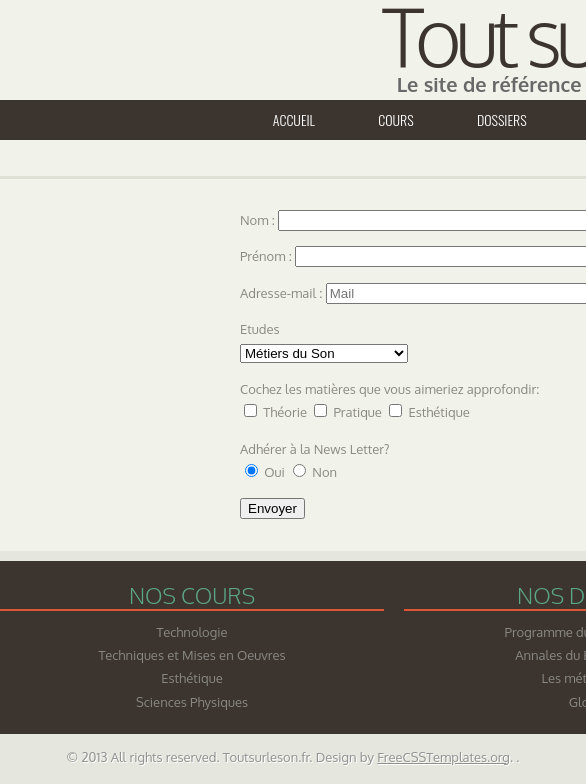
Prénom (264, 256)
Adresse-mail (278, 293)
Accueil (294, 119)
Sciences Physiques (192, 702)
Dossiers (502, 119)
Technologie (191, 632)
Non (324, 472)
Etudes (260, 329)
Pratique (357, 412)
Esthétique (438, 412)
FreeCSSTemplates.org (443, 757)
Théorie (285, 412)
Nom (256, 220)
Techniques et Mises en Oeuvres (192, 655)
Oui (276, 472)
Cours (395, 119)
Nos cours (192, 595)
